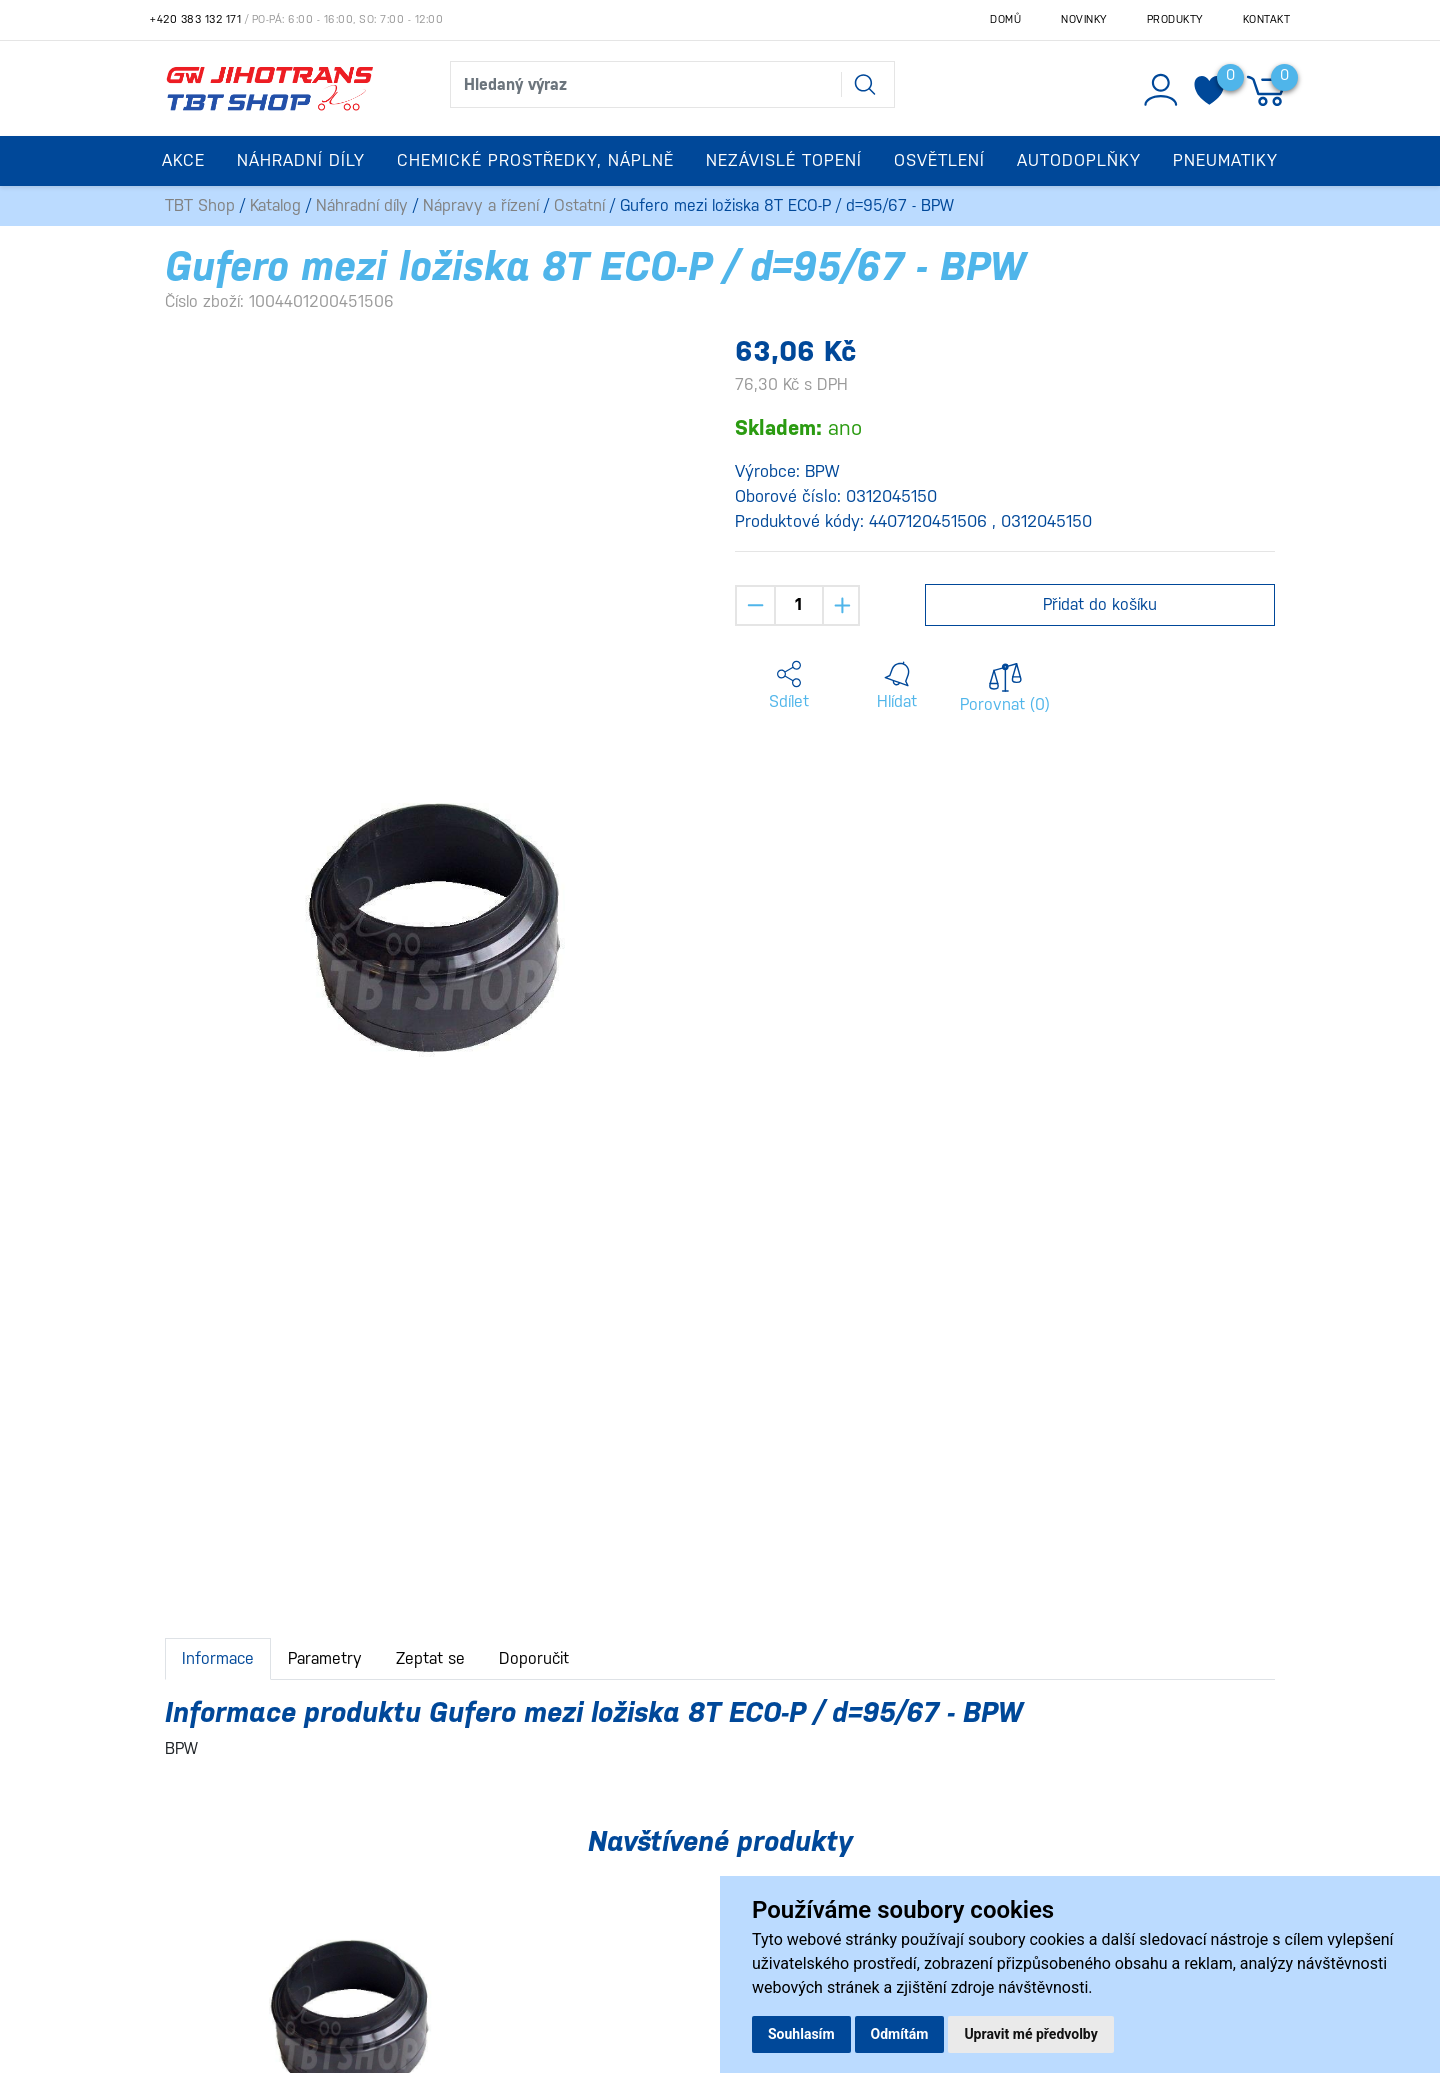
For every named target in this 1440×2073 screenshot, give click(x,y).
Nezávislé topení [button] (784, 160)
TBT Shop (200, 205)
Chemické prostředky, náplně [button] (535, 160)
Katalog (275, 205)
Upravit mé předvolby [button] (1030, 2034)
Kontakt (1267, 19)
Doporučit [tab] (534, 1658)
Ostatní (579, 205)
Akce (183, 160)
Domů (1005, 19)
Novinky (1084, 19)
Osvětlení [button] (939, 160)
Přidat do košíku (1100, 604)
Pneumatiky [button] (1225, 160)
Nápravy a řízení (481, 205)
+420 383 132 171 (195, 19)
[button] (789, 686)
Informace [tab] (218, 1658)
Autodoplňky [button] (1079, 160)
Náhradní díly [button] (301, 160)
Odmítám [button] (900, 2034)
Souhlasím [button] (801, 2034)
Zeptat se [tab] (430, 1658)
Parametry (325, 1658)
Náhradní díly (362, 205)
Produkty (1175, 19)
